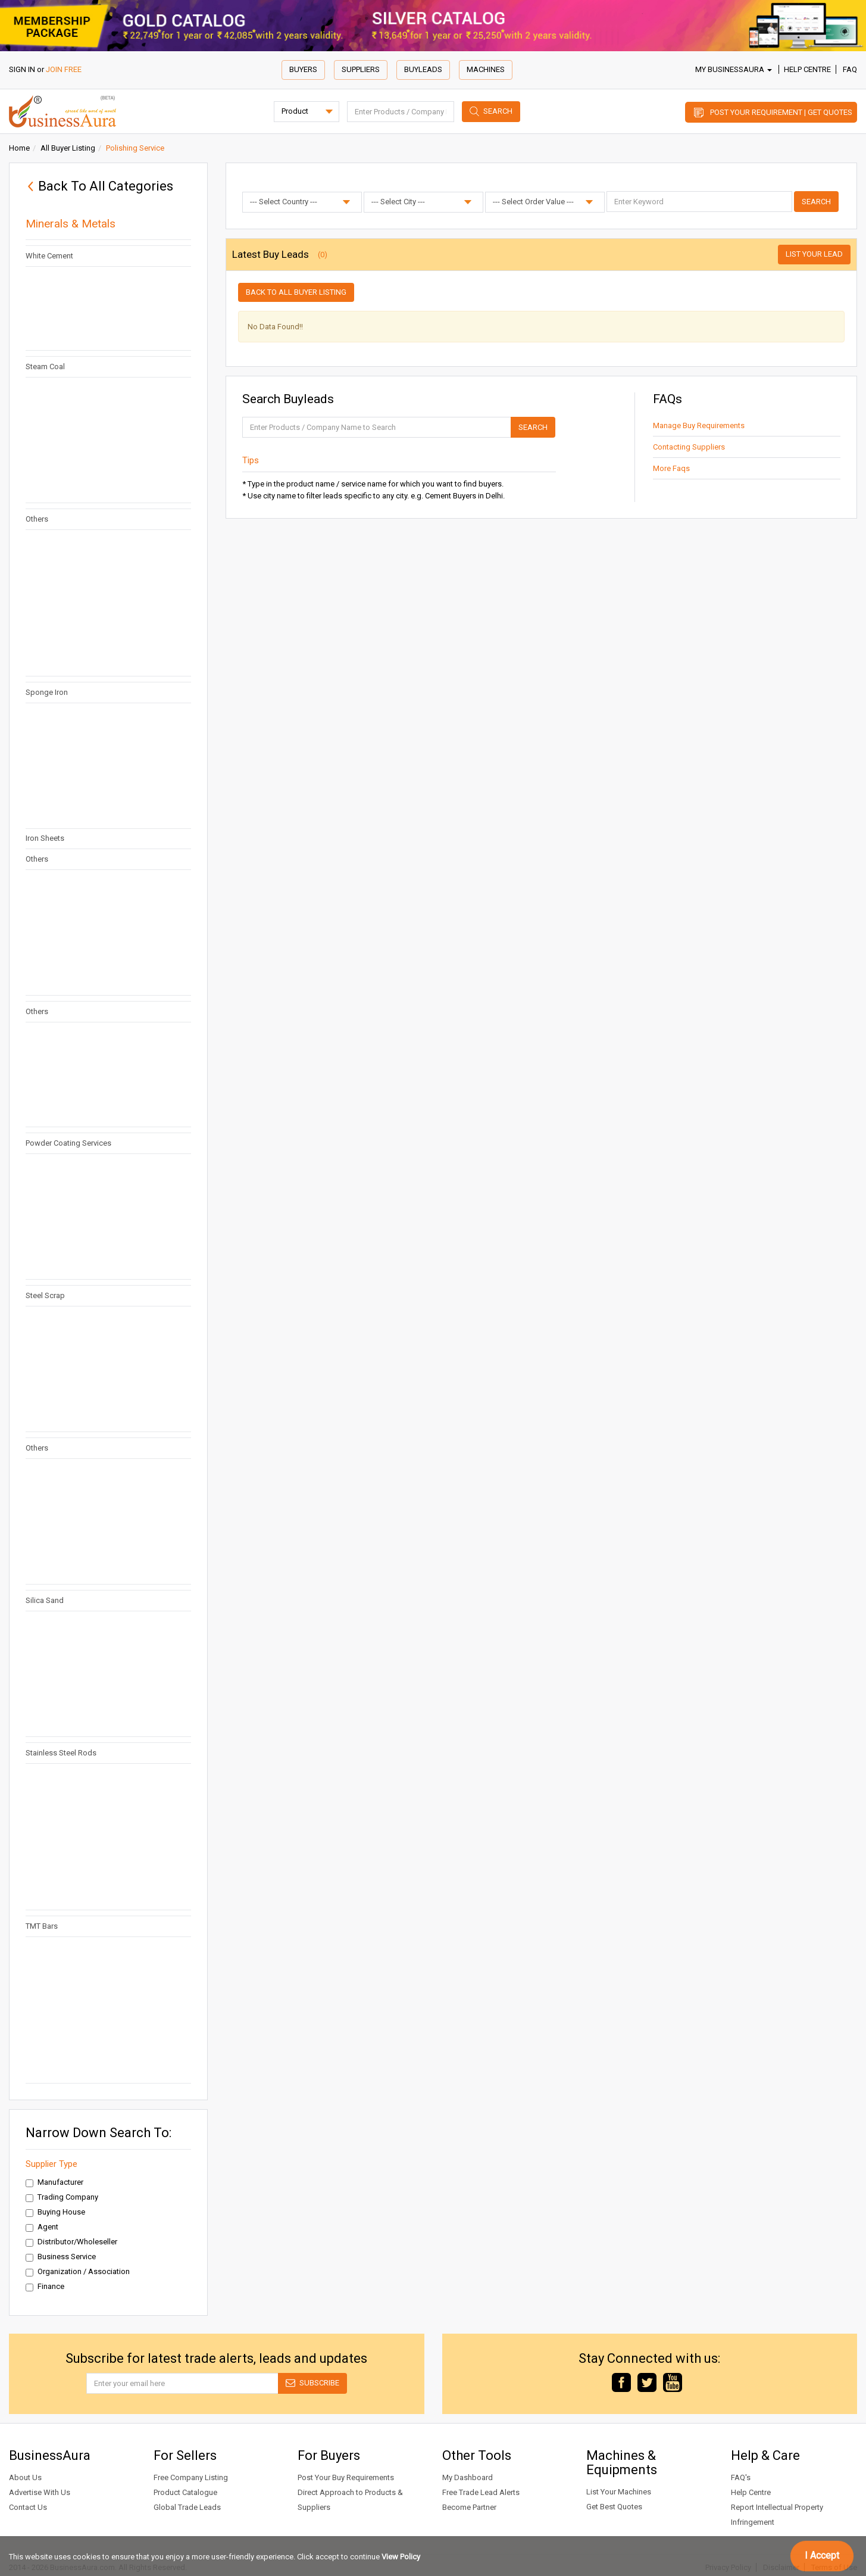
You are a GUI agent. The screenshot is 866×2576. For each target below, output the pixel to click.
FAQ (850, 69)
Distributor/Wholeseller (71, 2242)
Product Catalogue (185, 2492)
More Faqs (671, 468)
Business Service (61, 2257)
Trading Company (62, 2197)
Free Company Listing (191, 2477)
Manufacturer (54, 2182)
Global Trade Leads (187, 2507)
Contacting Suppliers (689, 446)
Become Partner (469, 2507)
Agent (42, 2227)
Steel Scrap (45, 1295)
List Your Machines (618, 2491)
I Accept (822, 2555)
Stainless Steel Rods (61, 1752)
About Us (25, 2477)
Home (19, 148)
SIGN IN (22, 69)
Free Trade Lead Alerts (481, 2492)
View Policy (401, 2556)
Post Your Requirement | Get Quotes (781, 112)
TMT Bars (42, 1926)
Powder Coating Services (68, 1143)
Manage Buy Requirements (699, 425)
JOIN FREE (64, 69)
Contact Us (28, 2507)
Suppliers (361, 69)
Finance (45, 2286)
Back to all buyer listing (296, 292)
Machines (486, 69)
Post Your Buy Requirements (346, 2477)
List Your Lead (814, 254)
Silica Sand (45, 1600)
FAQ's (741, 2477)
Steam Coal (45, 366)
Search (497, 111)
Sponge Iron (47, 692)
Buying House (55, 2212)
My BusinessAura (733, 69)
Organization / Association (78, 2271)
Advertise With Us (39, 2492)
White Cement (49, 255)
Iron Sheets (45, 838)
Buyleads (423, 69)
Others (37, 518)
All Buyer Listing (67, 148)
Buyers (303, 69)
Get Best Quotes (614, 2506)
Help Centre (807, 69)
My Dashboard (467, 2477)
